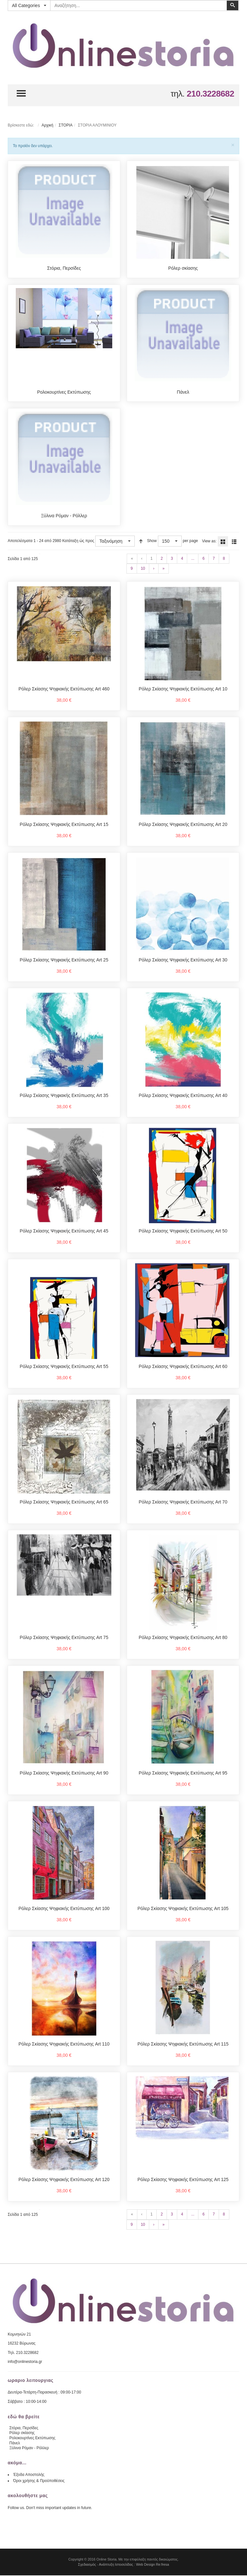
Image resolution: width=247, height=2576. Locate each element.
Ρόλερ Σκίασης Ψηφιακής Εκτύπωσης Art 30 (183, 960)
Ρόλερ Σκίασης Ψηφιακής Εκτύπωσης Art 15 (64, 825)
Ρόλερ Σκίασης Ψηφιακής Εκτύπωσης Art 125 (182, 2180)
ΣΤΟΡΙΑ (65, 125)
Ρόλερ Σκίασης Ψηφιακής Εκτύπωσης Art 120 (63, 2180)
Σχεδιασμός (87, 2565)
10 (143, 569)
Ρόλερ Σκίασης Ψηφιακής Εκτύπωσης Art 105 (182, 1909)
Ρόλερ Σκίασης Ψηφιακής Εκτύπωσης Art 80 (183, 1638)
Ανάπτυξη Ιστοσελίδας (116, 2565)
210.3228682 (210, 93)
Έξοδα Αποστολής (28, 2475)
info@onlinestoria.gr (25, 2362)
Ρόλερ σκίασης (183, 268)
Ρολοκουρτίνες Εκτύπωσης (64, 392)
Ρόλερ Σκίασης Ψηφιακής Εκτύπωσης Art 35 (64, 1096)
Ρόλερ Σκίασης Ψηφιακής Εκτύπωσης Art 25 (64, 960)
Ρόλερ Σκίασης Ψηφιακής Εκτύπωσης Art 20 (183, 825)
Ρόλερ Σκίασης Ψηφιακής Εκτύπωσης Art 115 (182, 2044)
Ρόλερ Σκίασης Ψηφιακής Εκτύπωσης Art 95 (183, 1773)
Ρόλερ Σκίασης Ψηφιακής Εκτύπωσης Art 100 (63, 1909)
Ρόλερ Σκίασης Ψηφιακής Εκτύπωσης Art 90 (64, 1773)
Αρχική (47, 125)
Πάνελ (183, 392)
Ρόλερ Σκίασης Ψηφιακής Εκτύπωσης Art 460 (63, 689)
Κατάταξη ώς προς (78, 541)
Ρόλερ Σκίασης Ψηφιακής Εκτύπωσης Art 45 (64, 1231)
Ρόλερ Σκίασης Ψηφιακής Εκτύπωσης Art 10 (183, 689)
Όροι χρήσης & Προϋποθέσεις (39, 2481)
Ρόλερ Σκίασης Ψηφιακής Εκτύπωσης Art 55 (64, 1367)
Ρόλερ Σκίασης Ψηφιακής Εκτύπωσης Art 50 (183, 1231)
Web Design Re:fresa (152, 2565)
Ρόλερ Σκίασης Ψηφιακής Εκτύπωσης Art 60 (183, 1367)
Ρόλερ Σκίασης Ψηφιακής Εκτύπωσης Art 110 (63, 2044)
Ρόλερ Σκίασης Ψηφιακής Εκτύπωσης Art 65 (64, 1502)
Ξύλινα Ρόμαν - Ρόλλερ (64, 516)
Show (152, 541)
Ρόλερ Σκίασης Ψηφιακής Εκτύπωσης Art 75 (64, 1638)
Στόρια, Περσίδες (64, 268)
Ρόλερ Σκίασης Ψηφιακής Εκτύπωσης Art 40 (183, 1096)
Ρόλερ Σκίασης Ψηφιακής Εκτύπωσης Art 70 (183, 1502)
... (192, 559)
